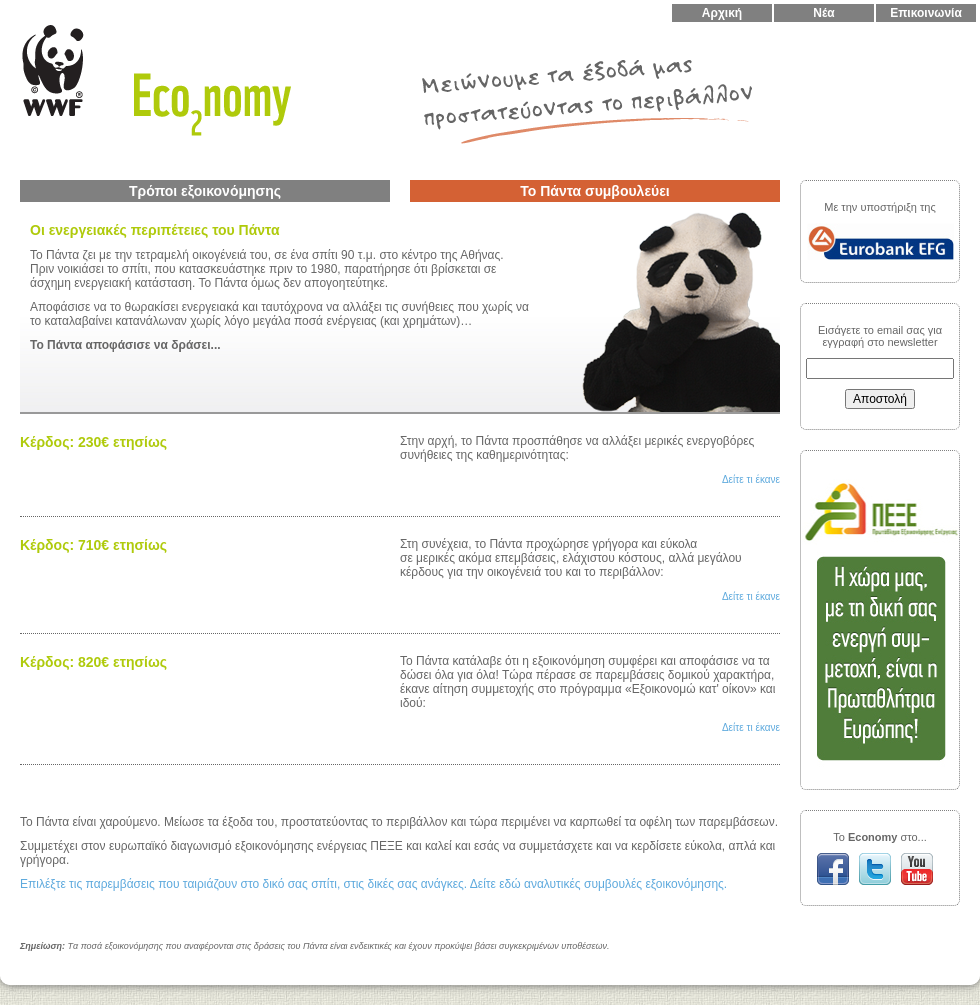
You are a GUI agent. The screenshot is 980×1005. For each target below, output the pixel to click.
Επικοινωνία (926, 13)
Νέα (823, 13)
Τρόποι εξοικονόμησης (205, 191)
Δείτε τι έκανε (751, 479)
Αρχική (722, 13)
